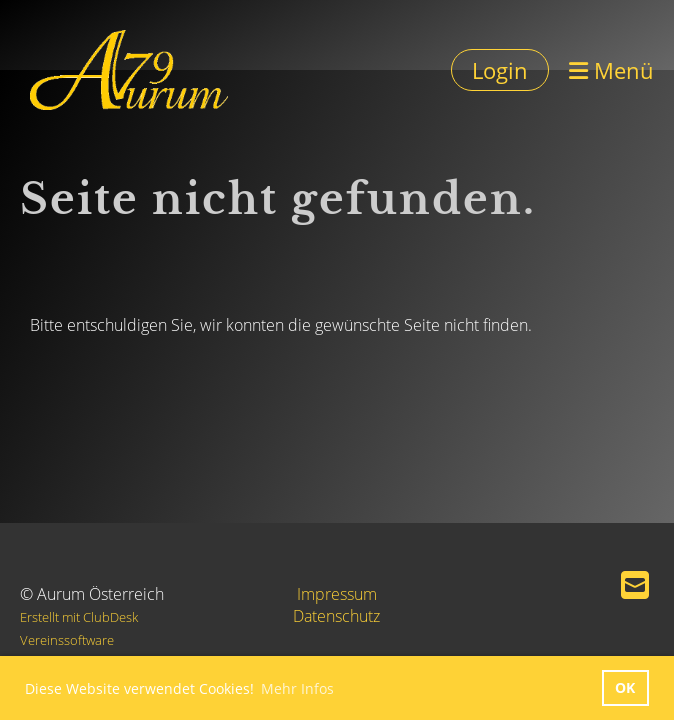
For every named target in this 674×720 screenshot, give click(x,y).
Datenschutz (336, 616)
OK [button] (625, 687)
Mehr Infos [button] (297, 688)
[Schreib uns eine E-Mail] (635, 584)
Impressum (337, 594)
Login (500, 70)
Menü (611, 70)
